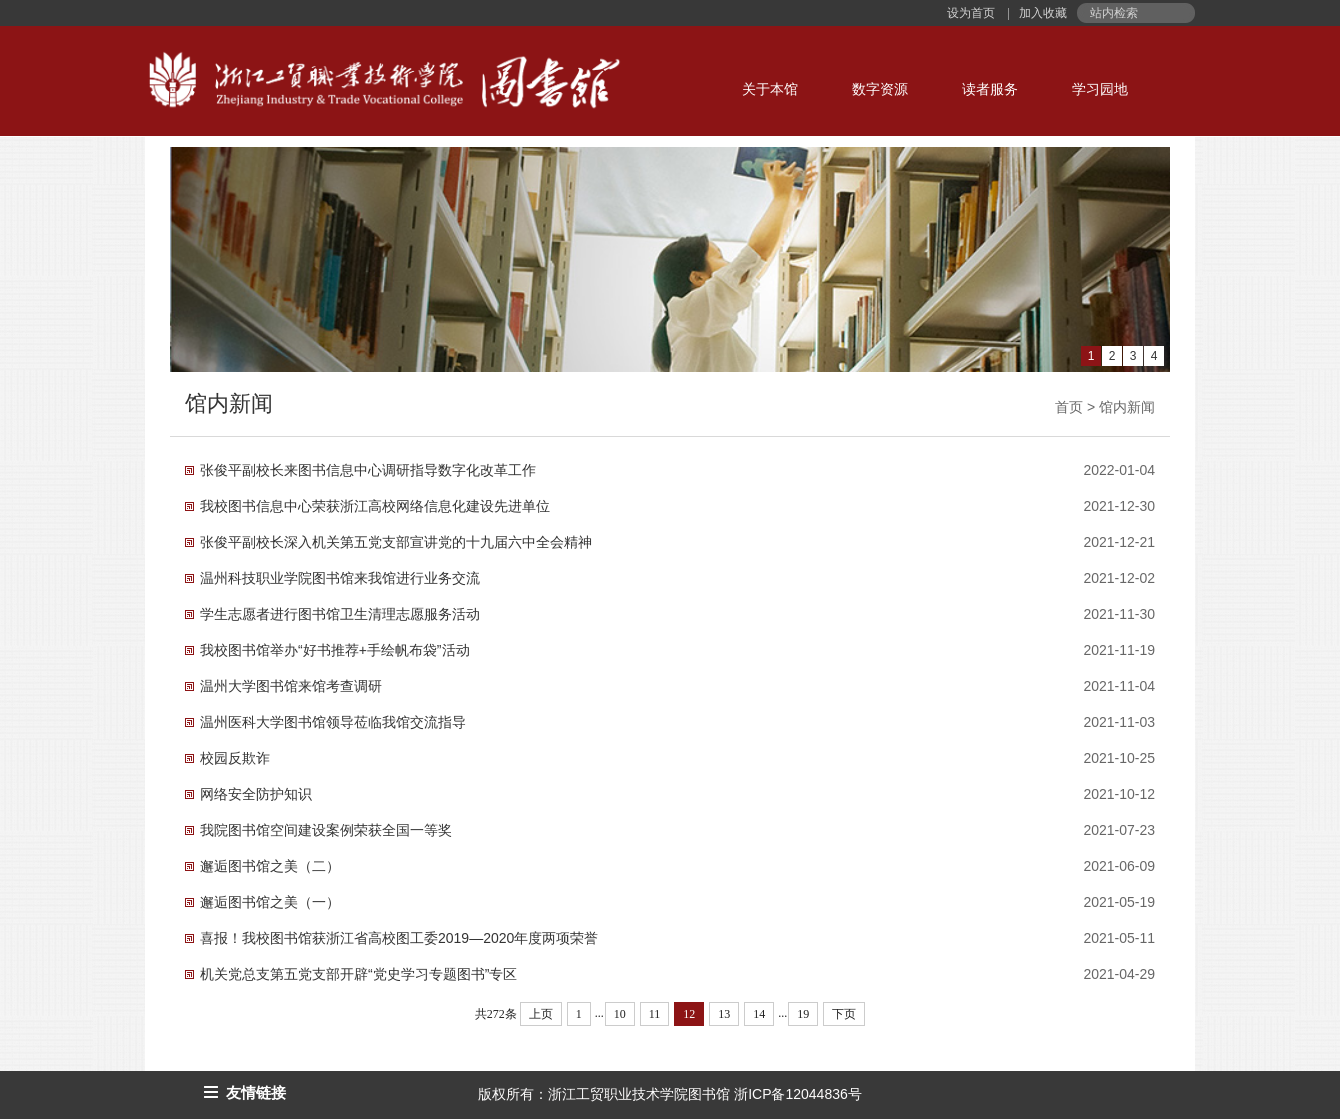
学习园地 (1100, 89)
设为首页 (972, 13)
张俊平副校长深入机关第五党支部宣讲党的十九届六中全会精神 (396, 542)
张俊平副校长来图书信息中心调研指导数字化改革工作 (368, 470)
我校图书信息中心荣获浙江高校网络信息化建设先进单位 (375, 506)
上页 (541, 1014)
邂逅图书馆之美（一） (270, 902)
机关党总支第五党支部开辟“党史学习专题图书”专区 (358, 974)
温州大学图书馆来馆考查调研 (291, 686)
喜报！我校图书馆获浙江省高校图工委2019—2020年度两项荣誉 (399, 938)
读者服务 (990, 89)
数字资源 (880, 89)
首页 (1069, 407)
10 (620, 1014)
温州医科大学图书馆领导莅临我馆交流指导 (333, 722)
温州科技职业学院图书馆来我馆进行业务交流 (340, 578)
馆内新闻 (1127, 407)
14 (759, 1014)
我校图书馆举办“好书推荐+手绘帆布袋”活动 (335, 650)
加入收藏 (1041, 13)
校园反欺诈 (235, 758)
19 (803, 1014)
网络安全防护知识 (256, 794)
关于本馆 (770, 89)
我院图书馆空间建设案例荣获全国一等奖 (326, 830)
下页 (844, 1014)
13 (724, 1014)
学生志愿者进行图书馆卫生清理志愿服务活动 (340, 614)
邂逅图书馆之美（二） (270, 866)
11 (655, 1014)
